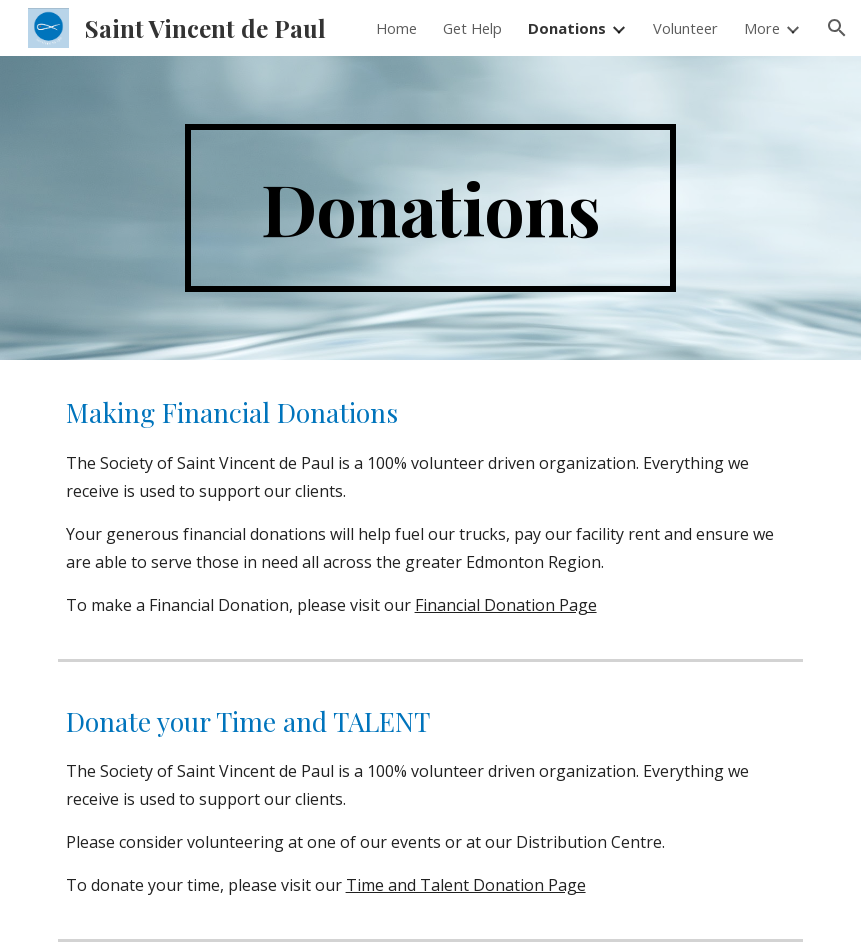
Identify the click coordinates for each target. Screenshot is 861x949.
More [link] (762, 28)
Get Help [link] (472, 28)
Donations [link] (567, 28)
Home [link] (396, 28)
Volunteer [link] (685, 28)
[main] (430, 208)
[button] (837, 28)
